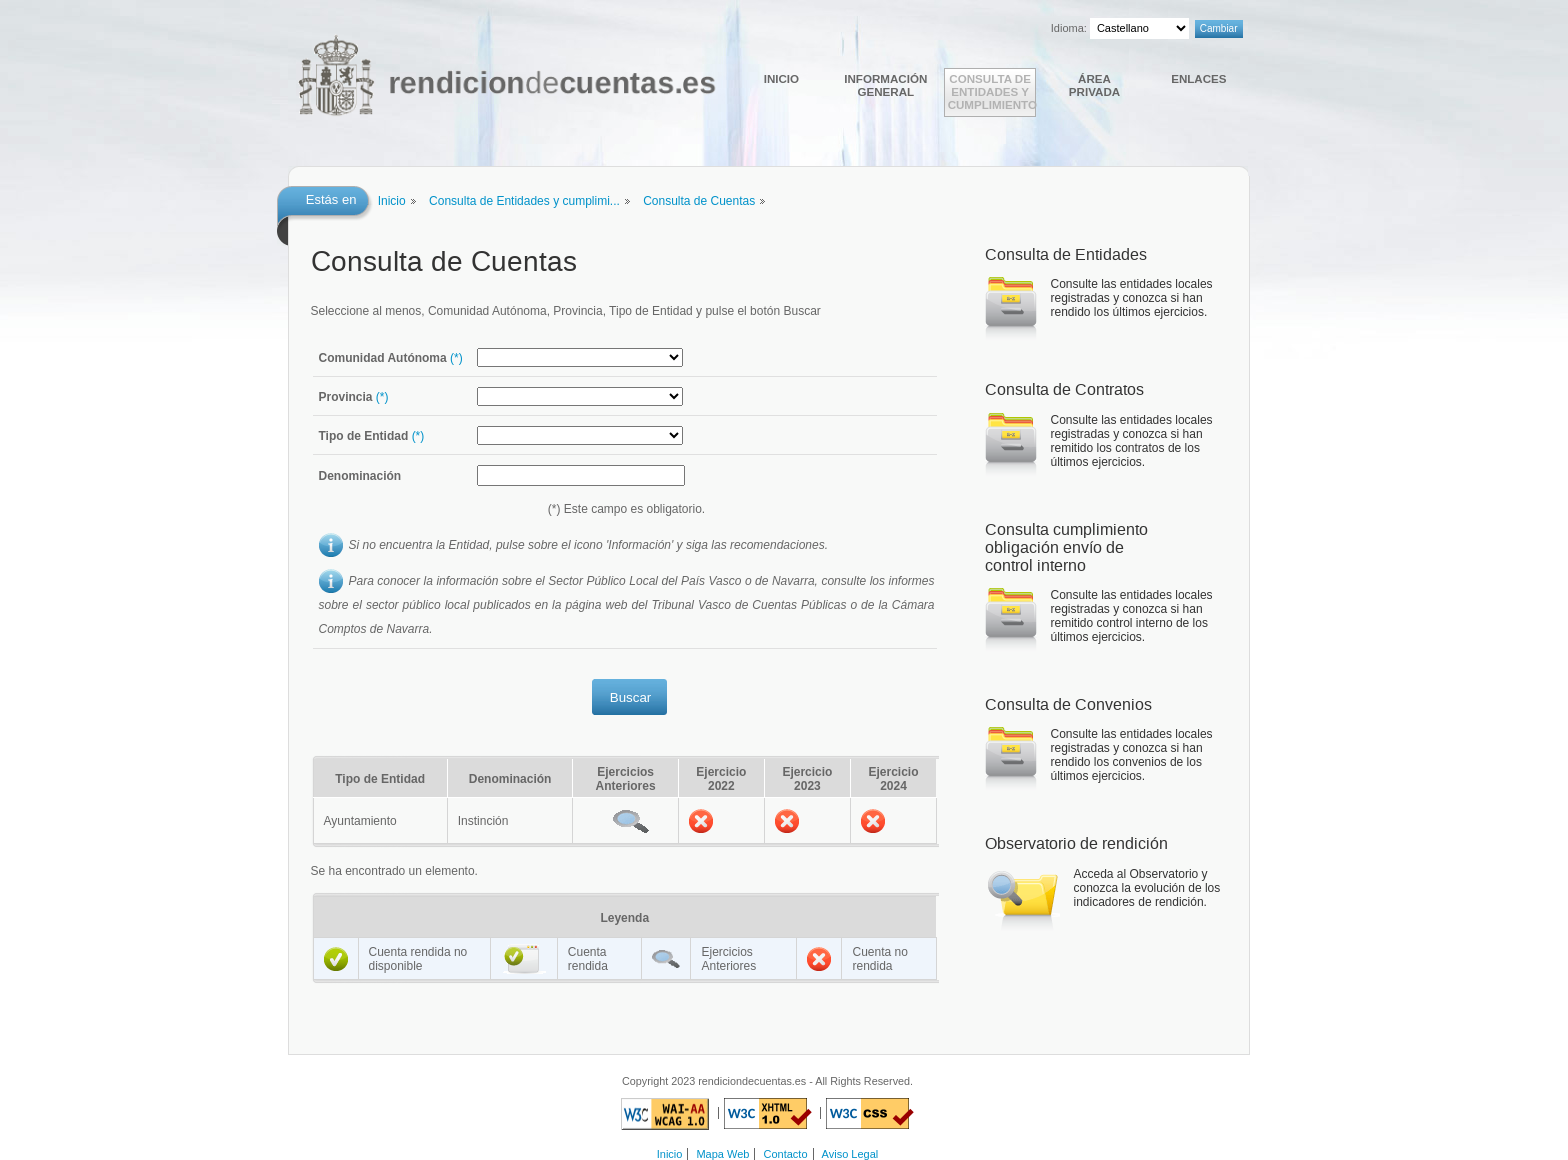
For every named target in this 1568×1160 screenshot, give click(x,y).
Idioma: (1069, 28)
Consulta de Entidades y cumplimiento (992, 91)
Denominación (360, 476)
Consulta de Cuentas (699, 201)
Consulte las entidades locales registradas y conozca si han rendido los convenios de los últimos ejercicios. (1132, 755)
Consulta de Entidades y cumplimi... (524, 201)
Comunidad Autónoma (391, 358)
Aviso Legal (850, 1154)
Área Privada (1094, 85)
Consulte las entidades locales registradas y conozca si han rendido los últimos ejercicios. (1132, 298)
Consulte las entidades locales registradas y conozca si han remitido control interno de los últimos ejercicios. (1132, 616)
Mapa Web (722, 1154)
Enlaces (1198, 78)
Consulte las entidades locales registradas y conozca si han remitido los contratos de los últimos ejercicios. (1132, 441)
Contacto (786, 1154)
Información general (885, 85)
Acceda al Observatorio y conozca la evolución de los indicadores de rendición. (1147, 888)
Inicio (781, 78)
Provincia (354, 397)
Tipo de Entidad (372, 436)
